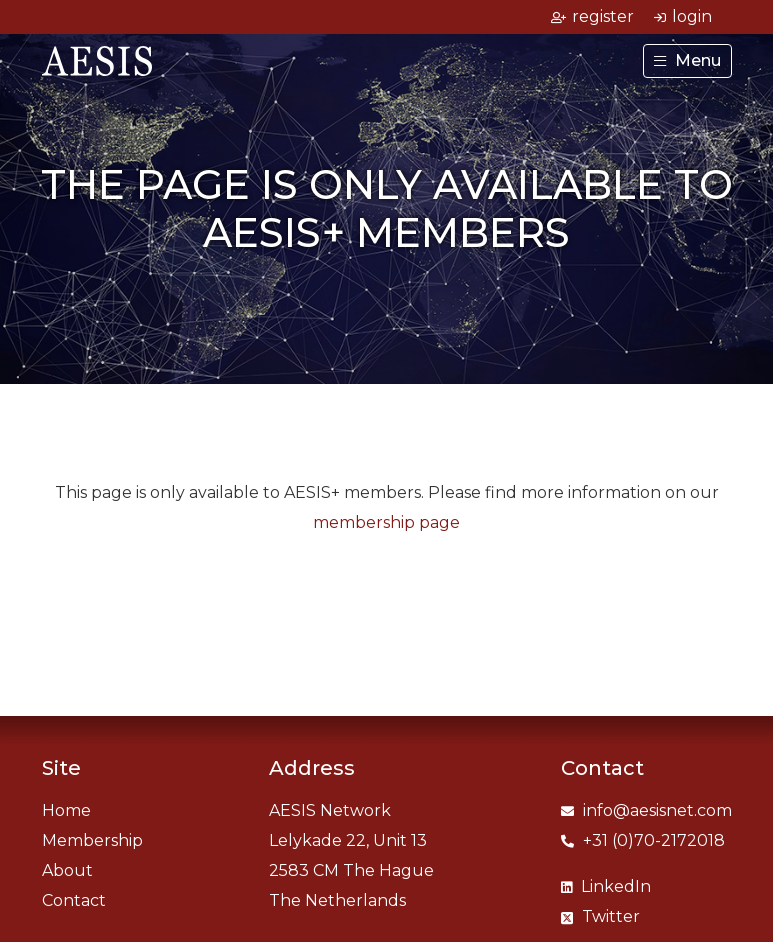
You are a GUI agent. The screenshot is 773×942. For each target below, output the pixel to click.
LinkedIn (606, 886)
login (683, 16)
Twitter (600, 916)
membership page (386, 522)
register (592, 16)
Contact (74, 900)
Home (66, 810)
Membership (92, 840)
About (67, 870)
